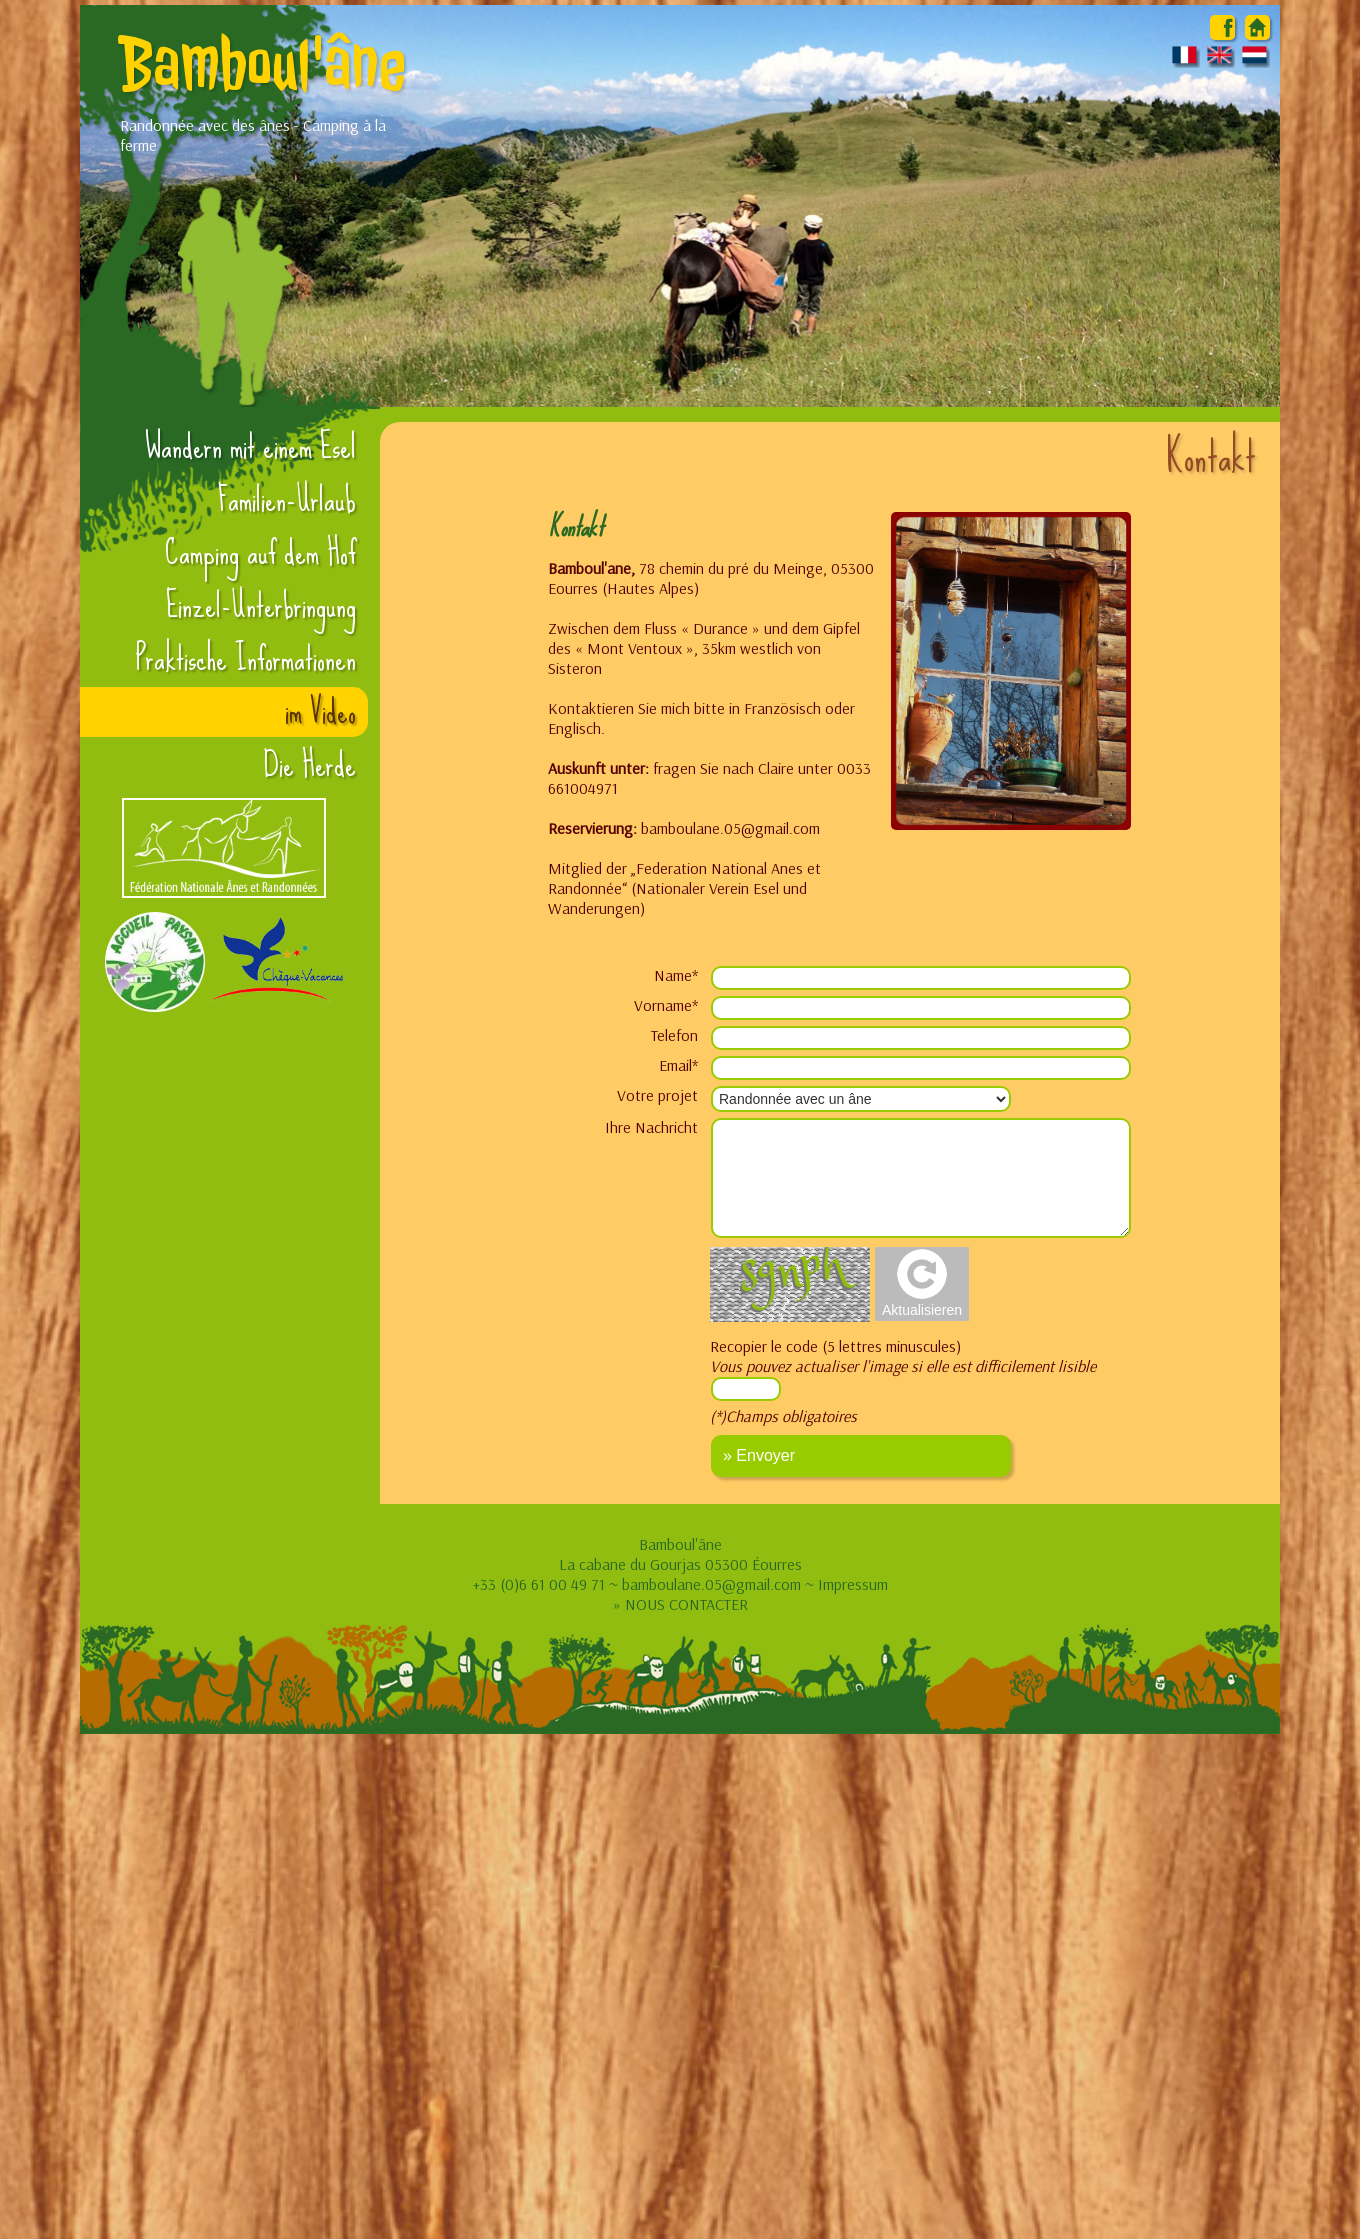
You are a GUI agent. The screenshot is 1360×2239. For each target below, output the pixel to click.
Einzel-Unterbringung (261, 606)
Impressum (853, 1584)
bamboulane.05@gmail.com (711, 1584)
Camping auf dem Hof (260, 553)
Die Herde (309, 765)
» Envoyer (759, 1455)
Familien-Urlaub (287, 500)
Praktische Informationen (246, 659)
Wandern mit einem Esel (250, 447)
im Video (320, 712)
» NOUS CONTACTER (680, 1604)
